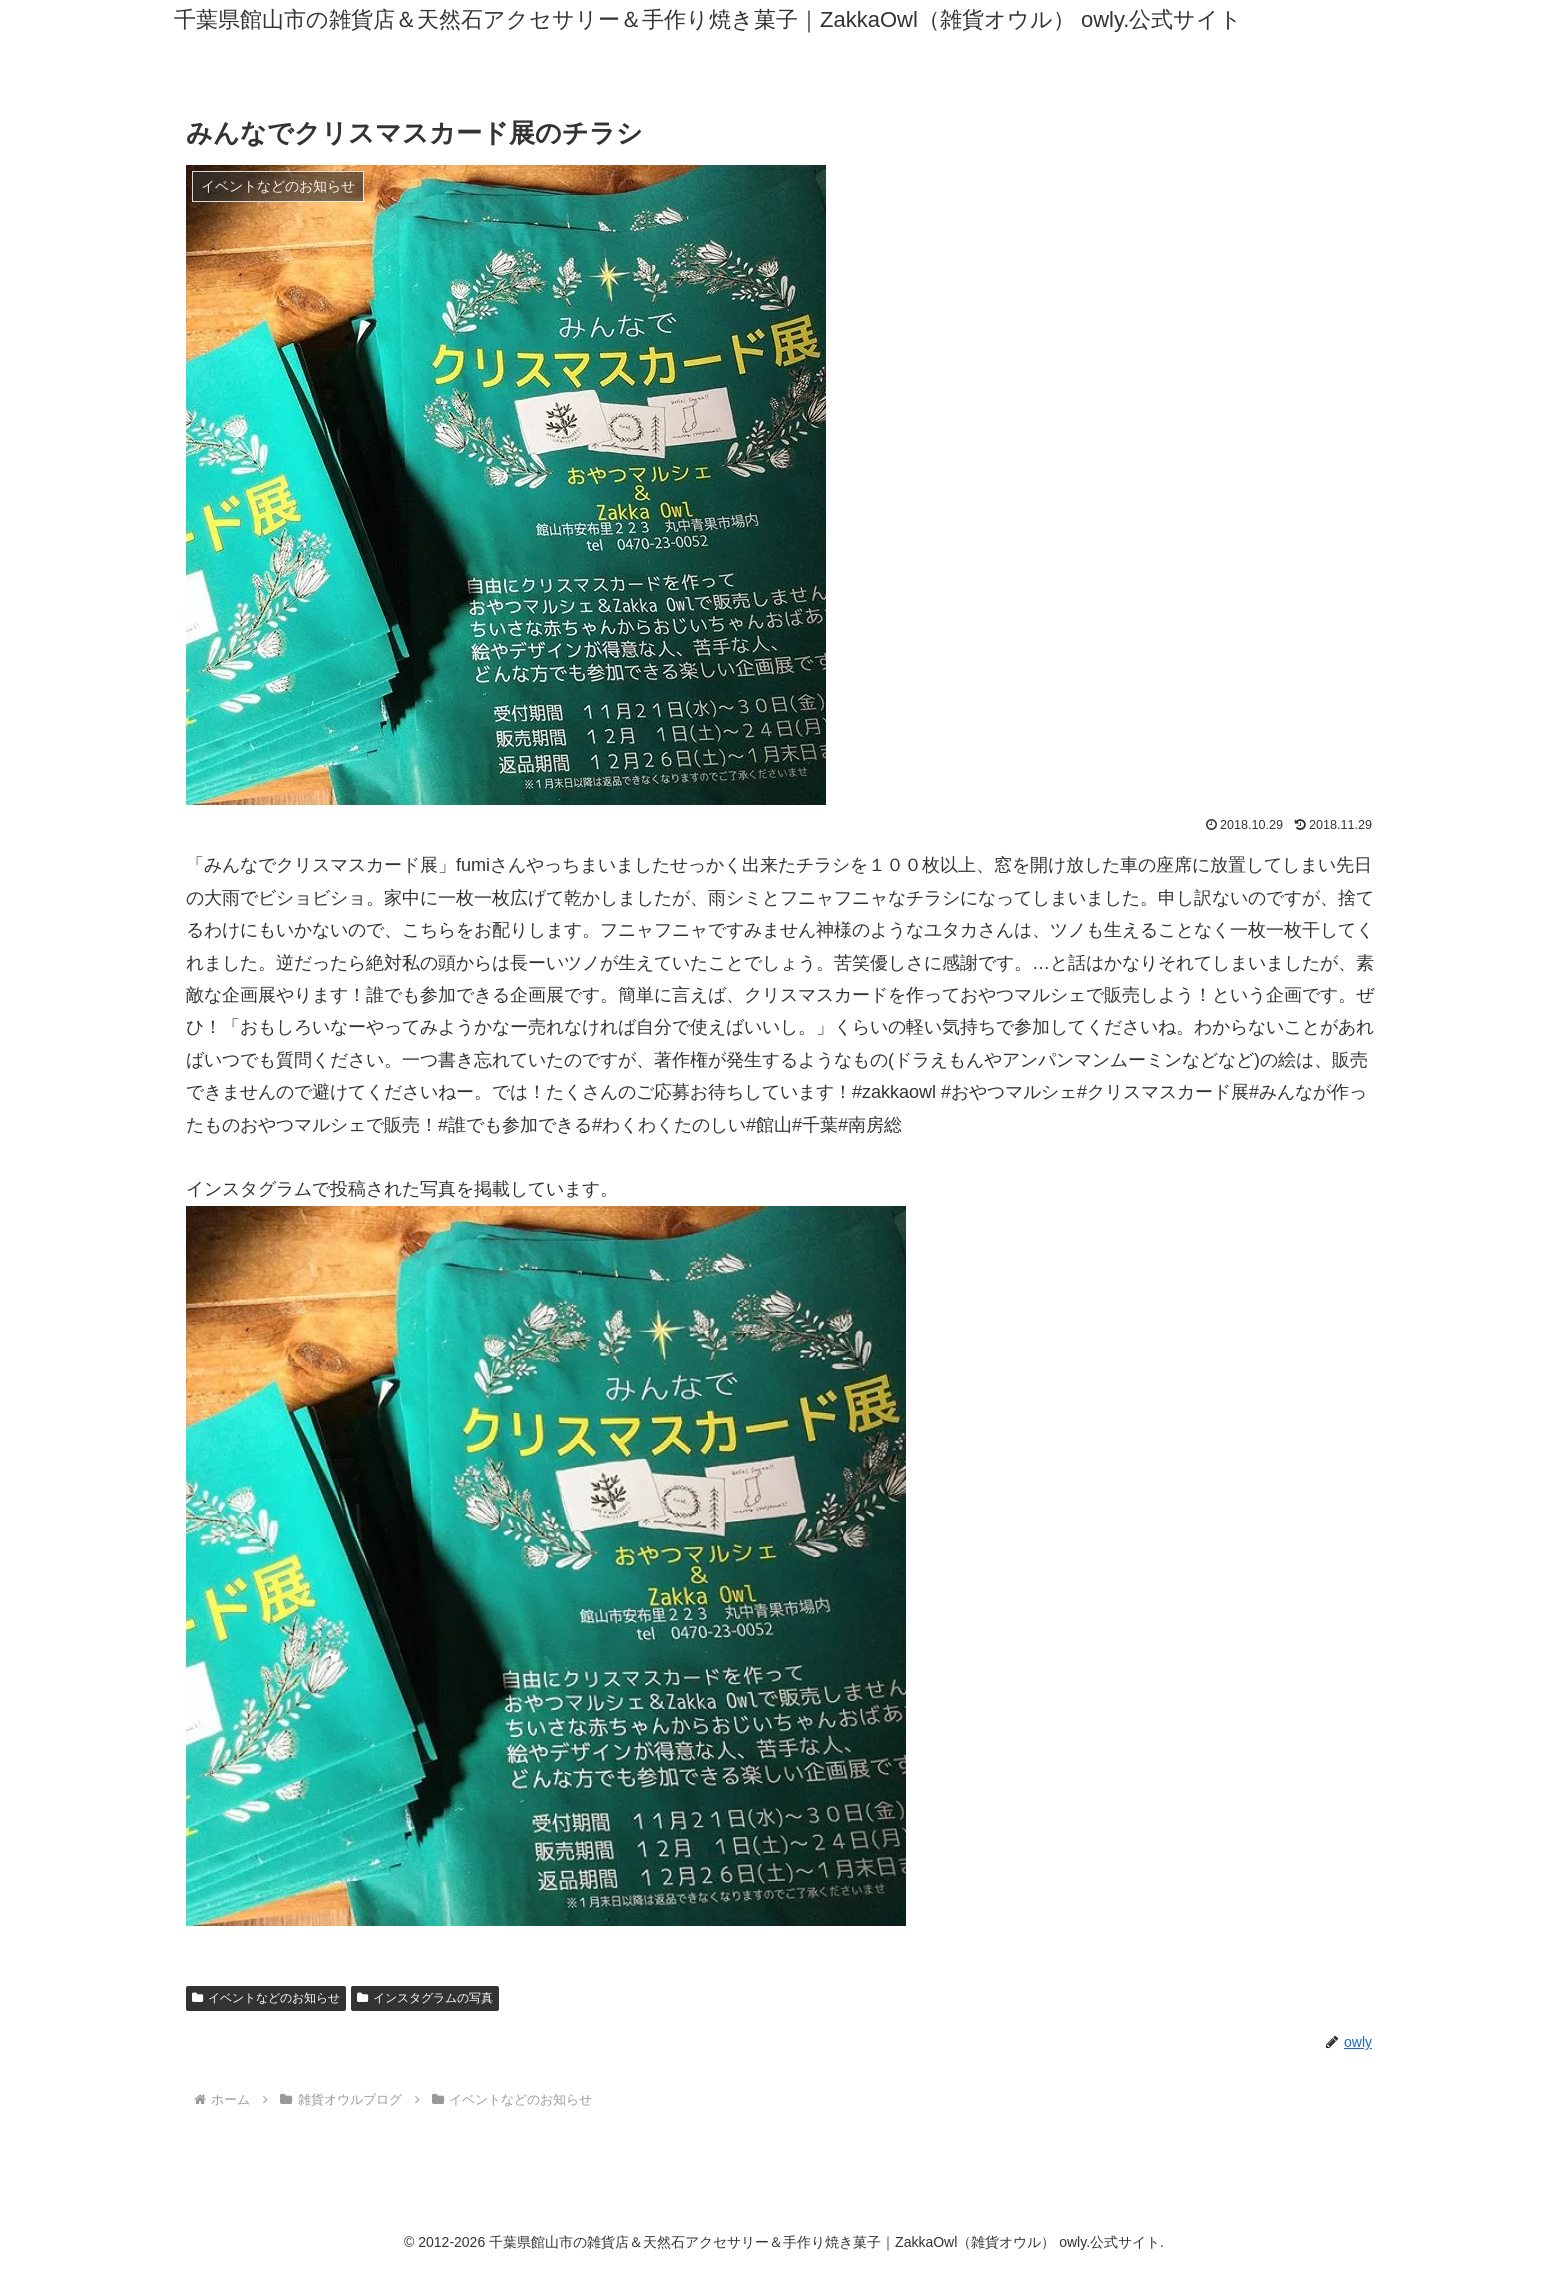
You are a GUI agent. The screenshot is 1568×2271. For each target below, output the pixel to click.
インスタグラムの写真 (425, 1998)
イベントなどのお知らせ (266, 1998)
